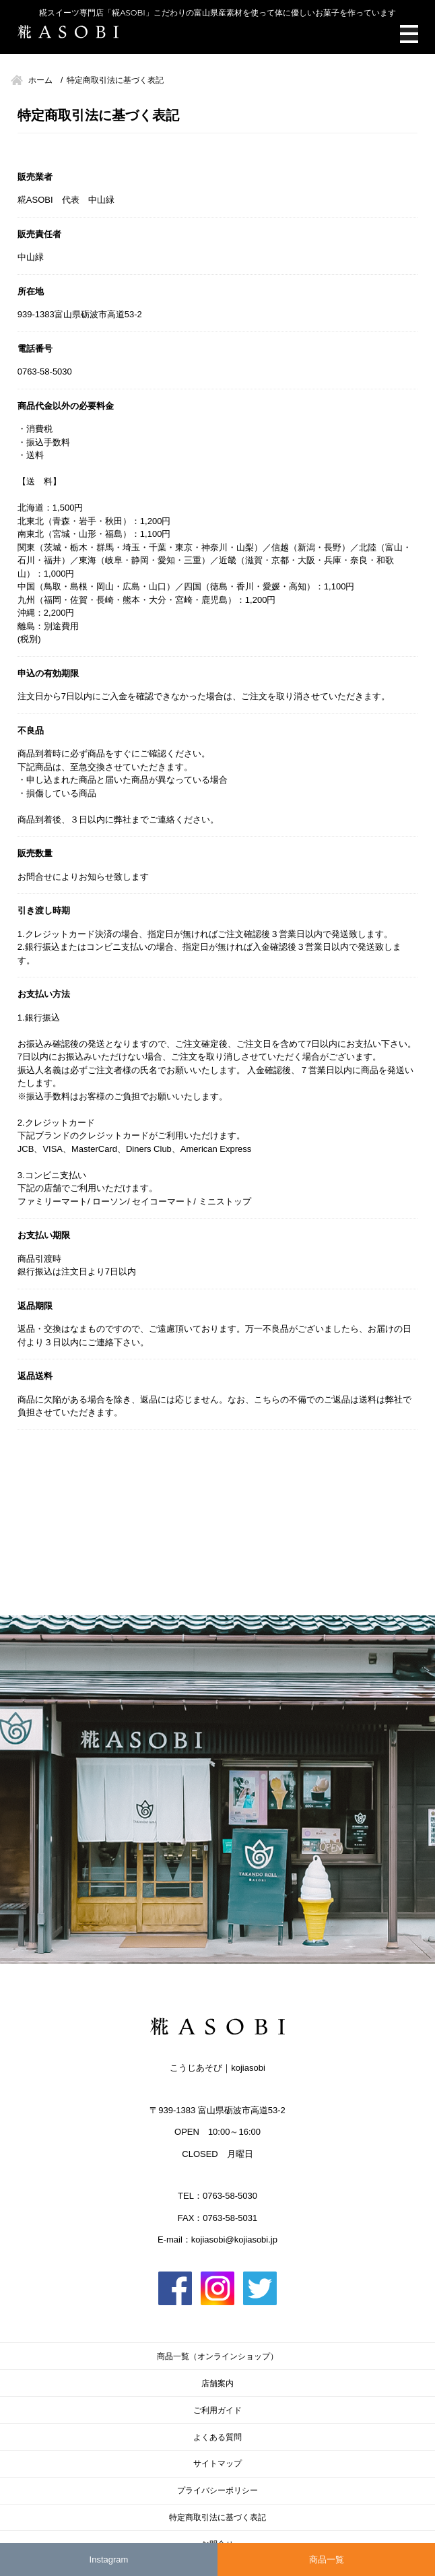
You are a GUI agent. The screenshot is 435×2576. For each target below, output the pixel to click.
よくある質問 (217, 2437)
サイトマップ (217, 2463)
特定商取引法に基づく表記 (217, 2517)
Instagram (109, 2559)
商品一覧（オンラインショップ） (217, 2356)
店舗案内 (217, 2383)
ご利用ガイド (217, 2410)
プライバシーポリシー (217, 2490)
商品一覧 (326, 2559)
